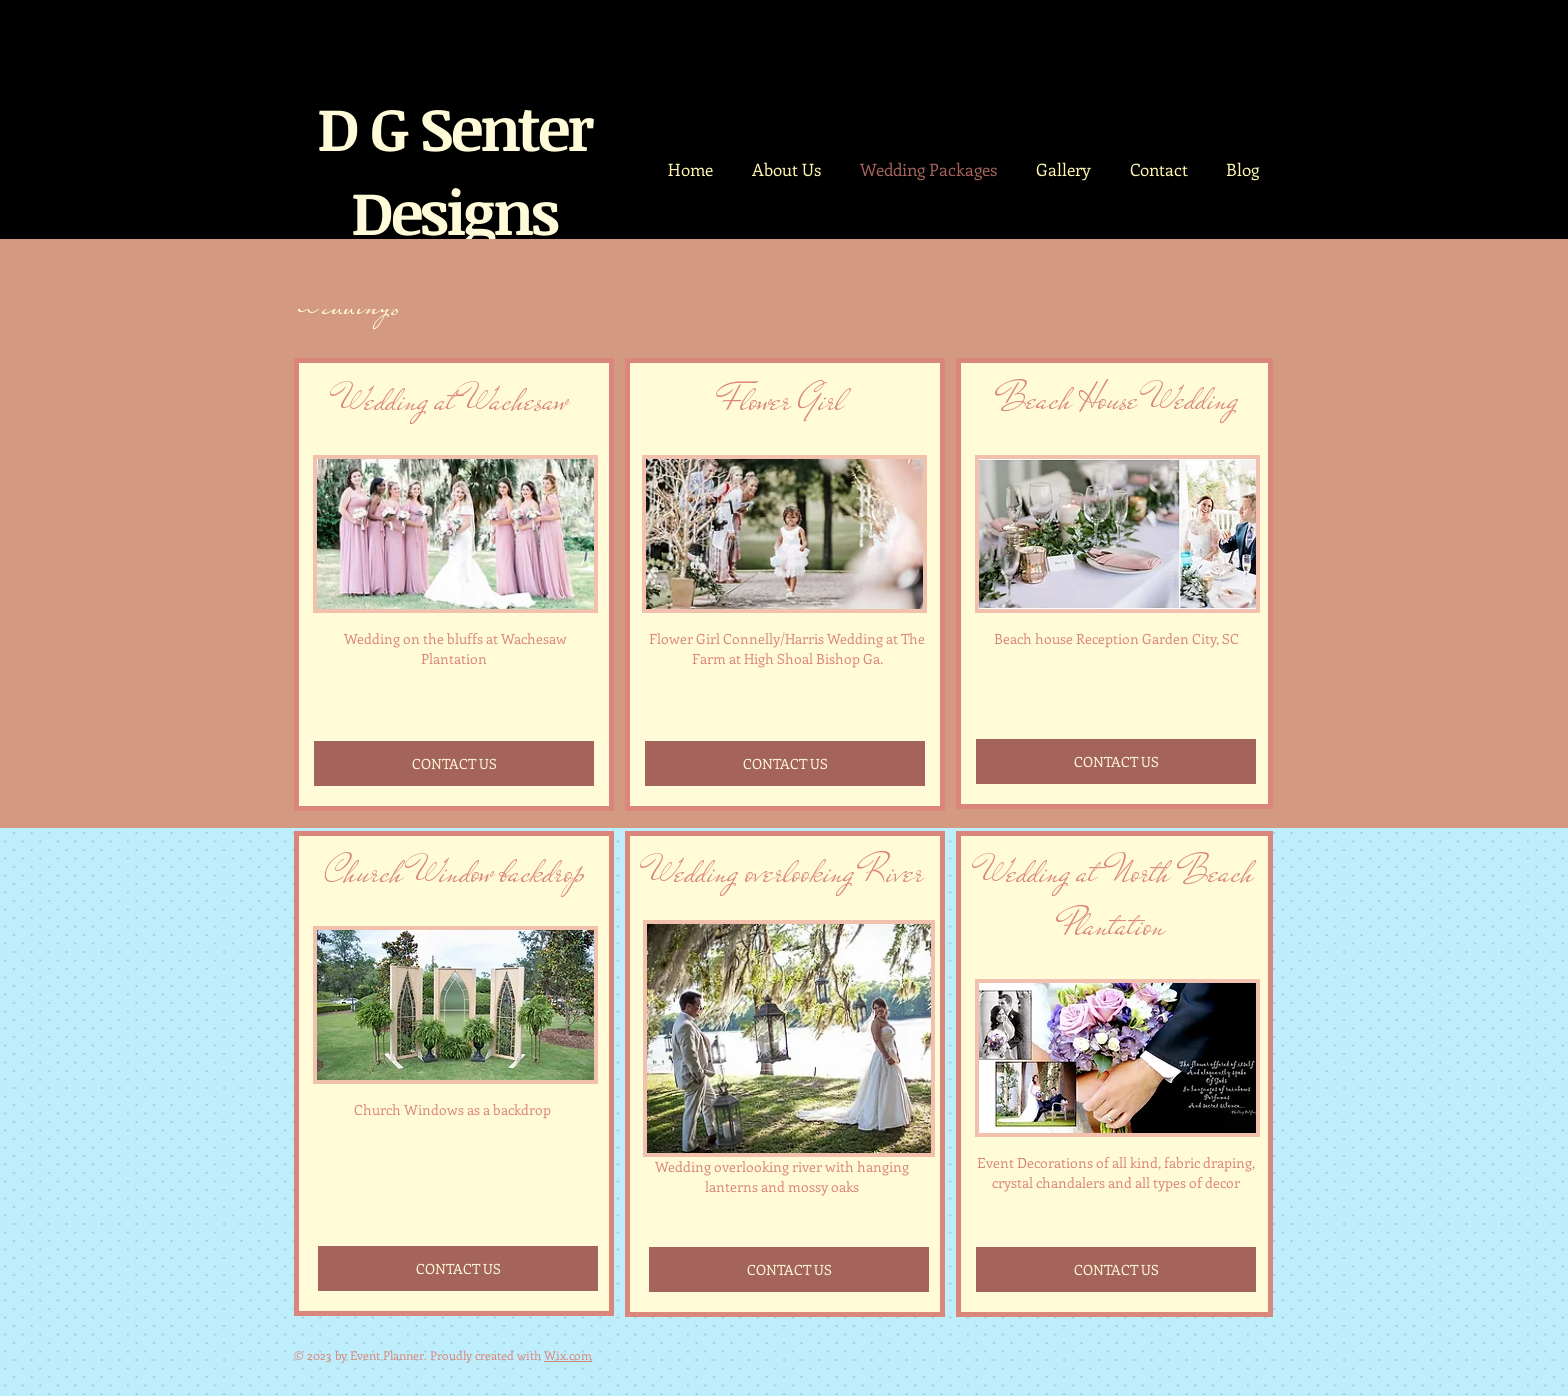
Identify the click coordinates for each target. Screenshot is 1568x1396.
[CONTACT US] (454, 763)
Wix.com (568, 1355)
